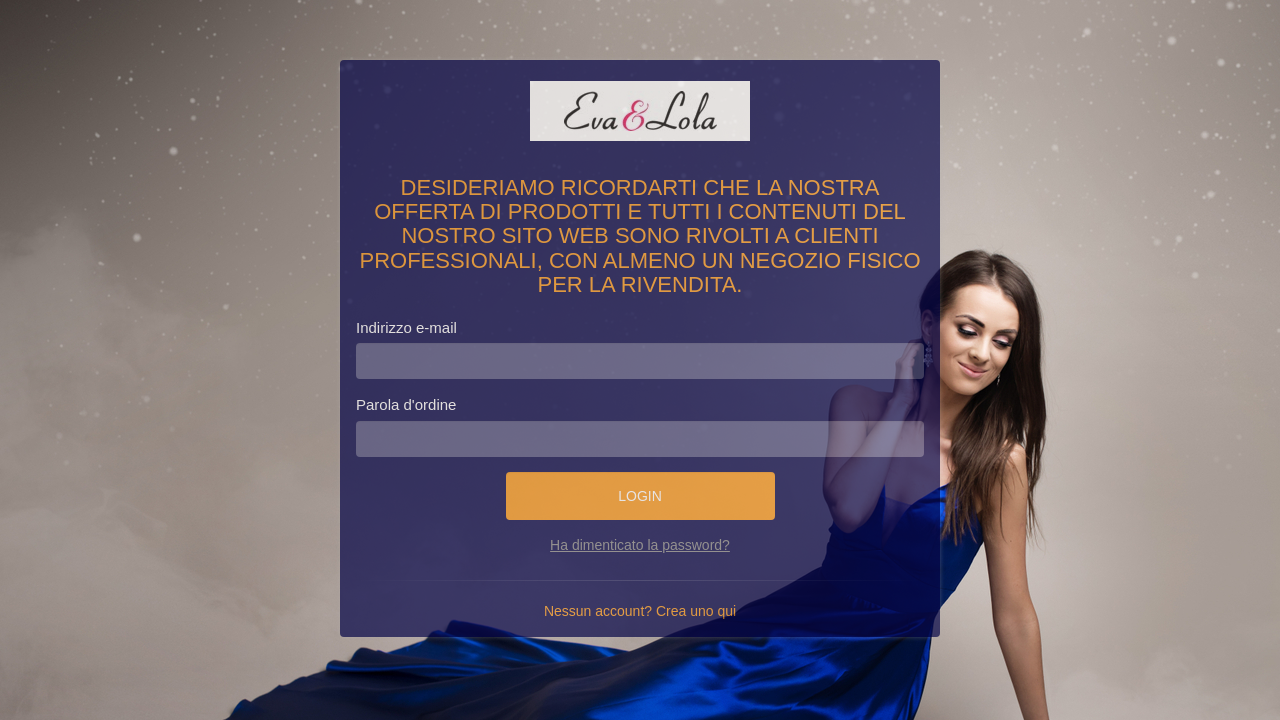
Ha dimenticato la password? (640, 545)
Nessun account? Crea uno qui (640, 611)
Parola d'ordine (406, 404)
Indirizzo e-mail (406, 327)
